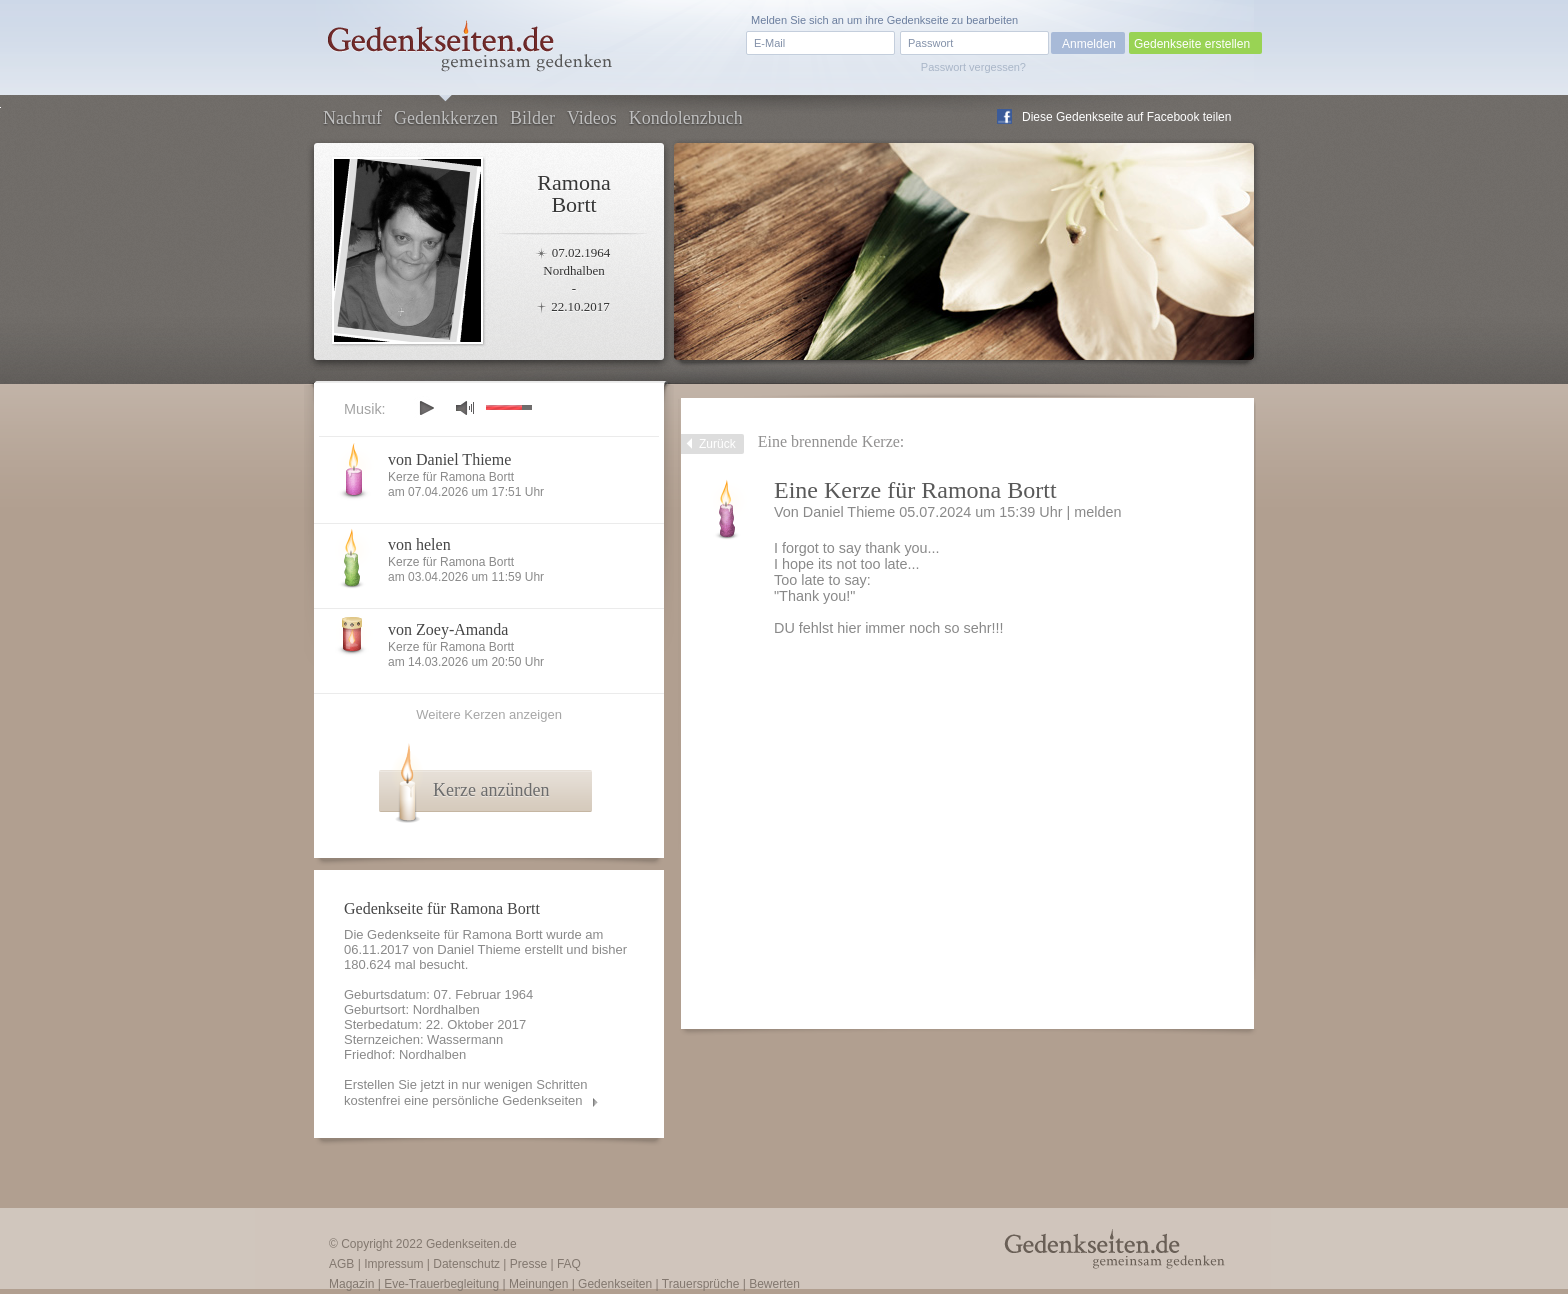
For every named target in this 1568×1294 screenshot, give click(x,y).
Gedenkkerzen (446, 118)
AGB (341, 1264)
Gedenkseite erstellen (1192, 44)
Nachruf (352, 118)
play (426, 408)
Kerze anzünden (491, 790)
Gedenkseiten (615, 1284)
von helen (419, 544)
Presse (528, 1264)
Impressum (393, 1264)
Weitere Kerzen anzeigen (489, 714)
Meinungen (538, 1284)
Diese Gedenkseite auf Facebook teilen (1126, 117)
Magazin (351, 1284)
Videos (592, 118)
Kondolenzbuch (686, 118)
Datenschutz (466, 1264)
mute (465, 407)
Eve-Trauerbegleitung (441, 1284)
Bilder (532, 118)
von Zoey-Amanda (448, 629)
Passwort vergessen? (973, 67)
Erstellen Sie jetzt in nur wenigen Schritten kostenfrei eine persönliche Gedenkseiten (466, 1092)
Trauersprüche (701, 1284)
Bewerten (774, 1284)
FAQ (569, 1264)
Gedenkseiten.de (471, 1244)
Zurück (717, 444)
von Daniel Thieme (449, 459)
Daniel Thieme (479, 949)
